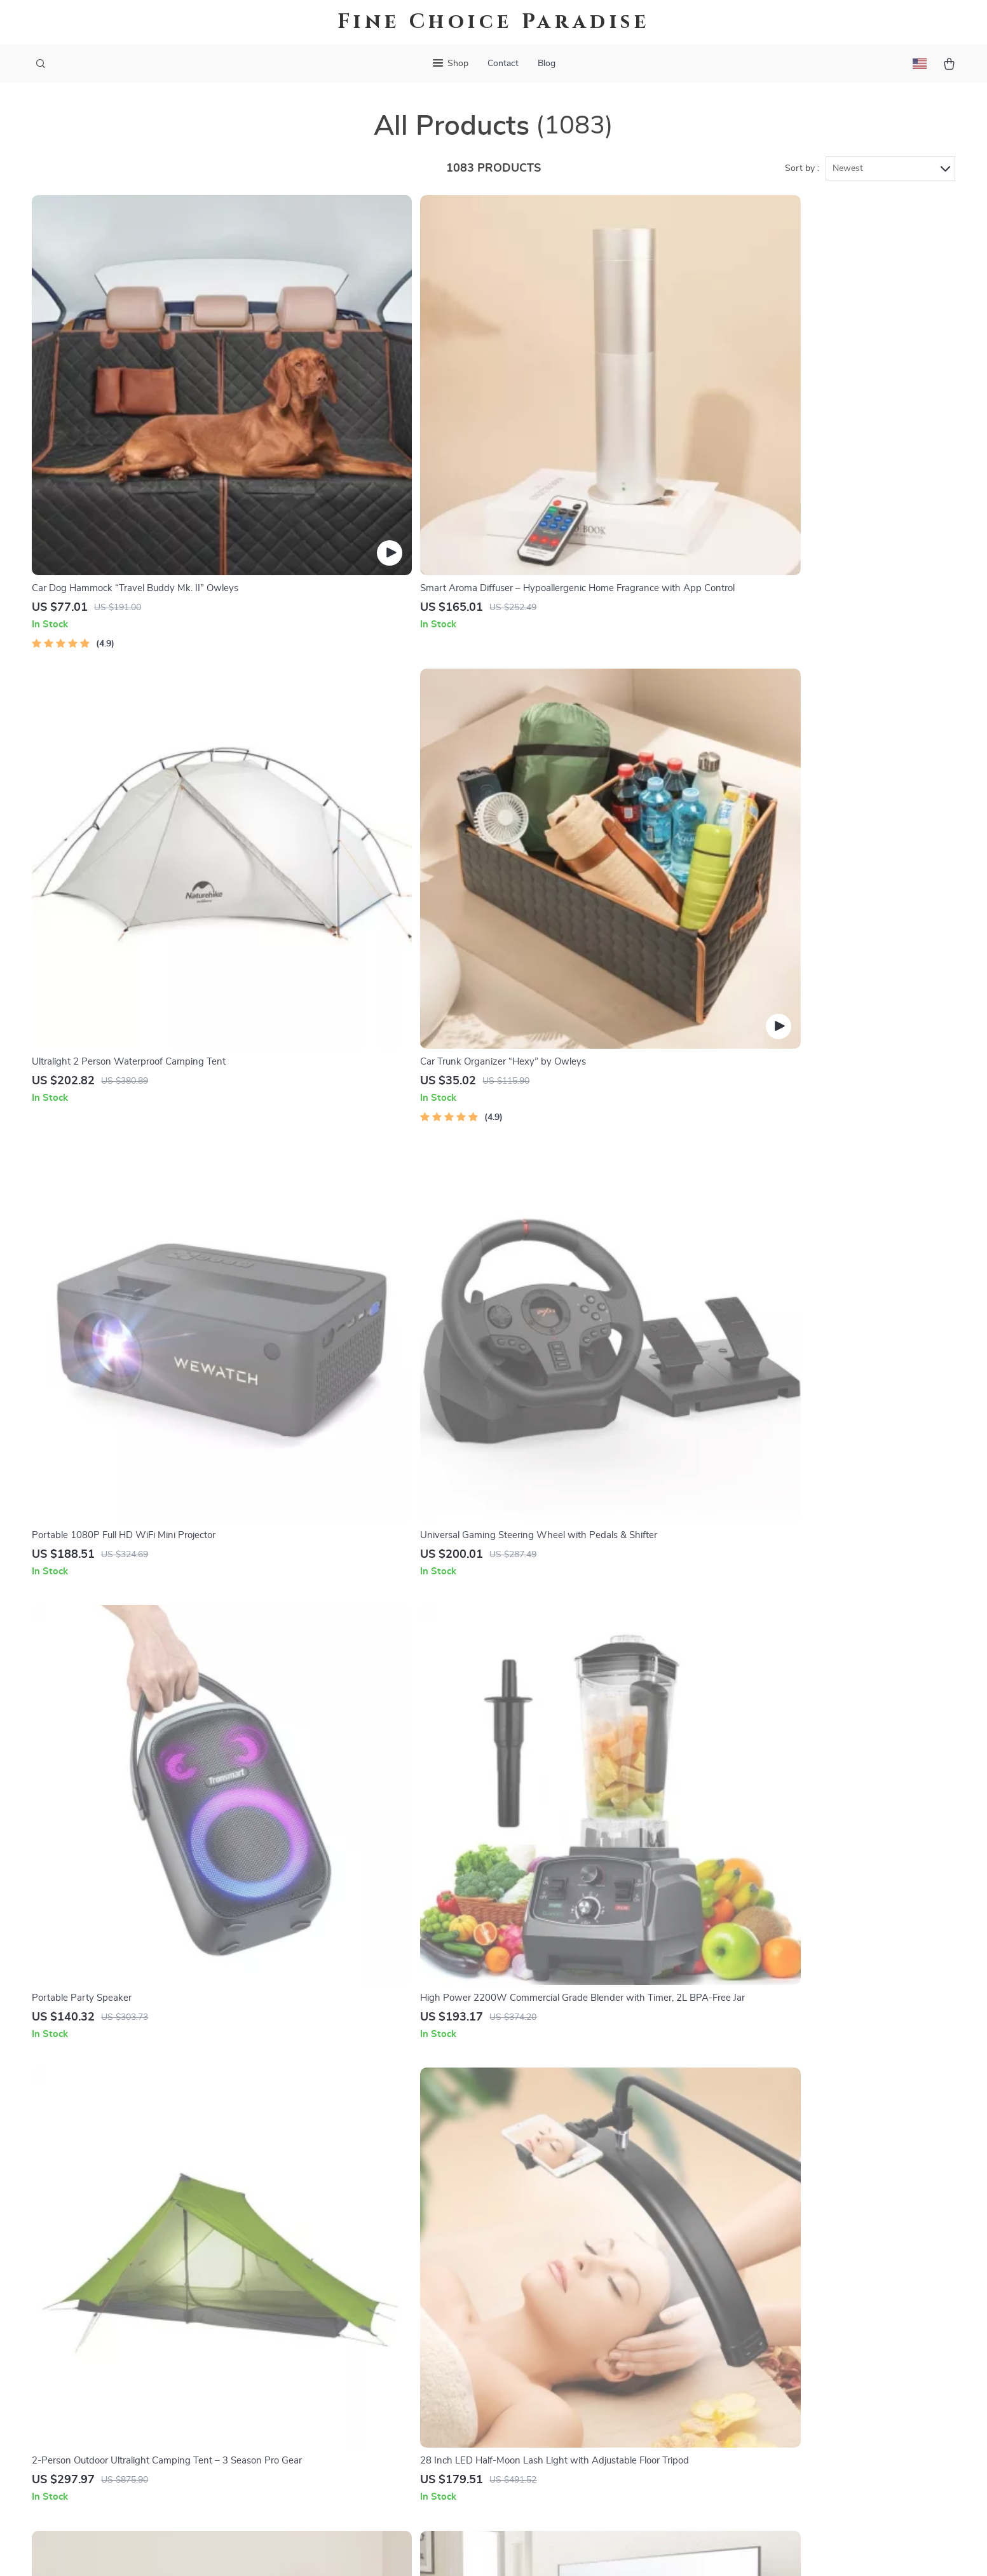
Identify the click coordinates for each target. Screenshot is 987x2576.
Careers (368, 2311)
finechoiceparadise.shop (785, 2248)
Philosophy (376, 2457)
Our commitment (770, 2334)
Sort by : (802, 172)
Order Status (571, 2352)
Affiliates (371, 2373)
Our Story (373, 2248)
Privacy (438, 2550)
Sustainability (381, 2436)
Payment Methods (582, 2331)
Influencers (376, 2352)
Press (364, 2331)
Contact (503, 63)
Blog (546, 63)
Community (377, 2478)
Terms (412, 2550)
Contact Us (567, 2248)
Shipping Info (572, 2269)
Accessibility (481, 2550)
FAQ (552, 2290)
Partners (371, 2415)
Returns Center (576, 2311)
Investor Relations (392, 2394)
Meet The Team (385, 2290)
